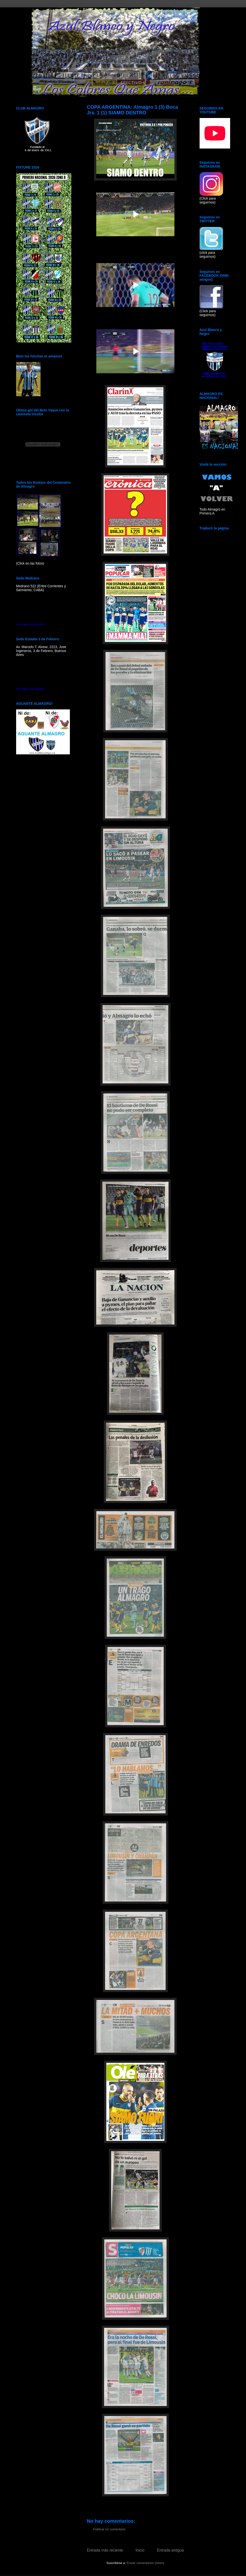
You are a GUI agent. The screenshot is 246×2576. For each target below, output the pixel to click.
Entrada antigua (170, 2550)
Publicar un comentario (109, 2529)
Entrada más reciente (105, 2550)
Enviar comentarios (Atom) (145, 2563)
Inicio (140, 2550)
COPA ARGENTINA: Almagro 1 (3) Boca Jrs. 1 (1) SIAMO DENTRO (132, 109)
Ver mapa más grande (30, 624)
